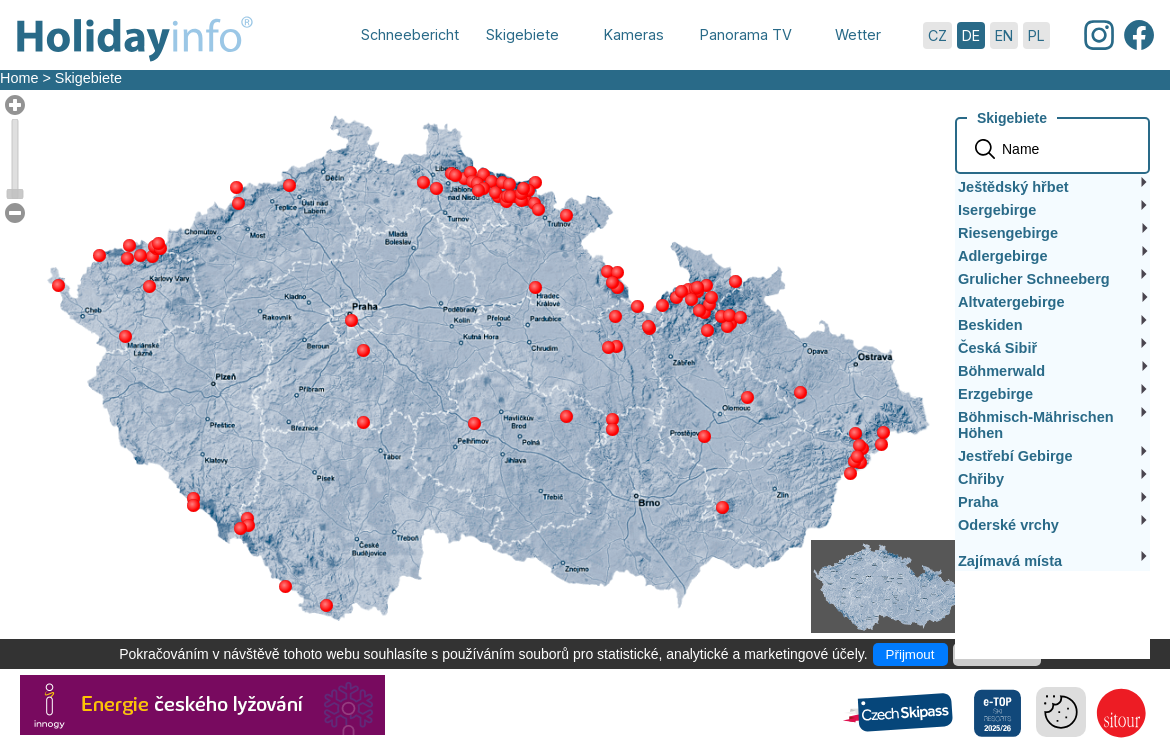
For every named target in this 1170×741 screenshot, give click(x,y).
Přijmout (910, 654)
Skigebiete (88, 78)
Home (19, 78)
